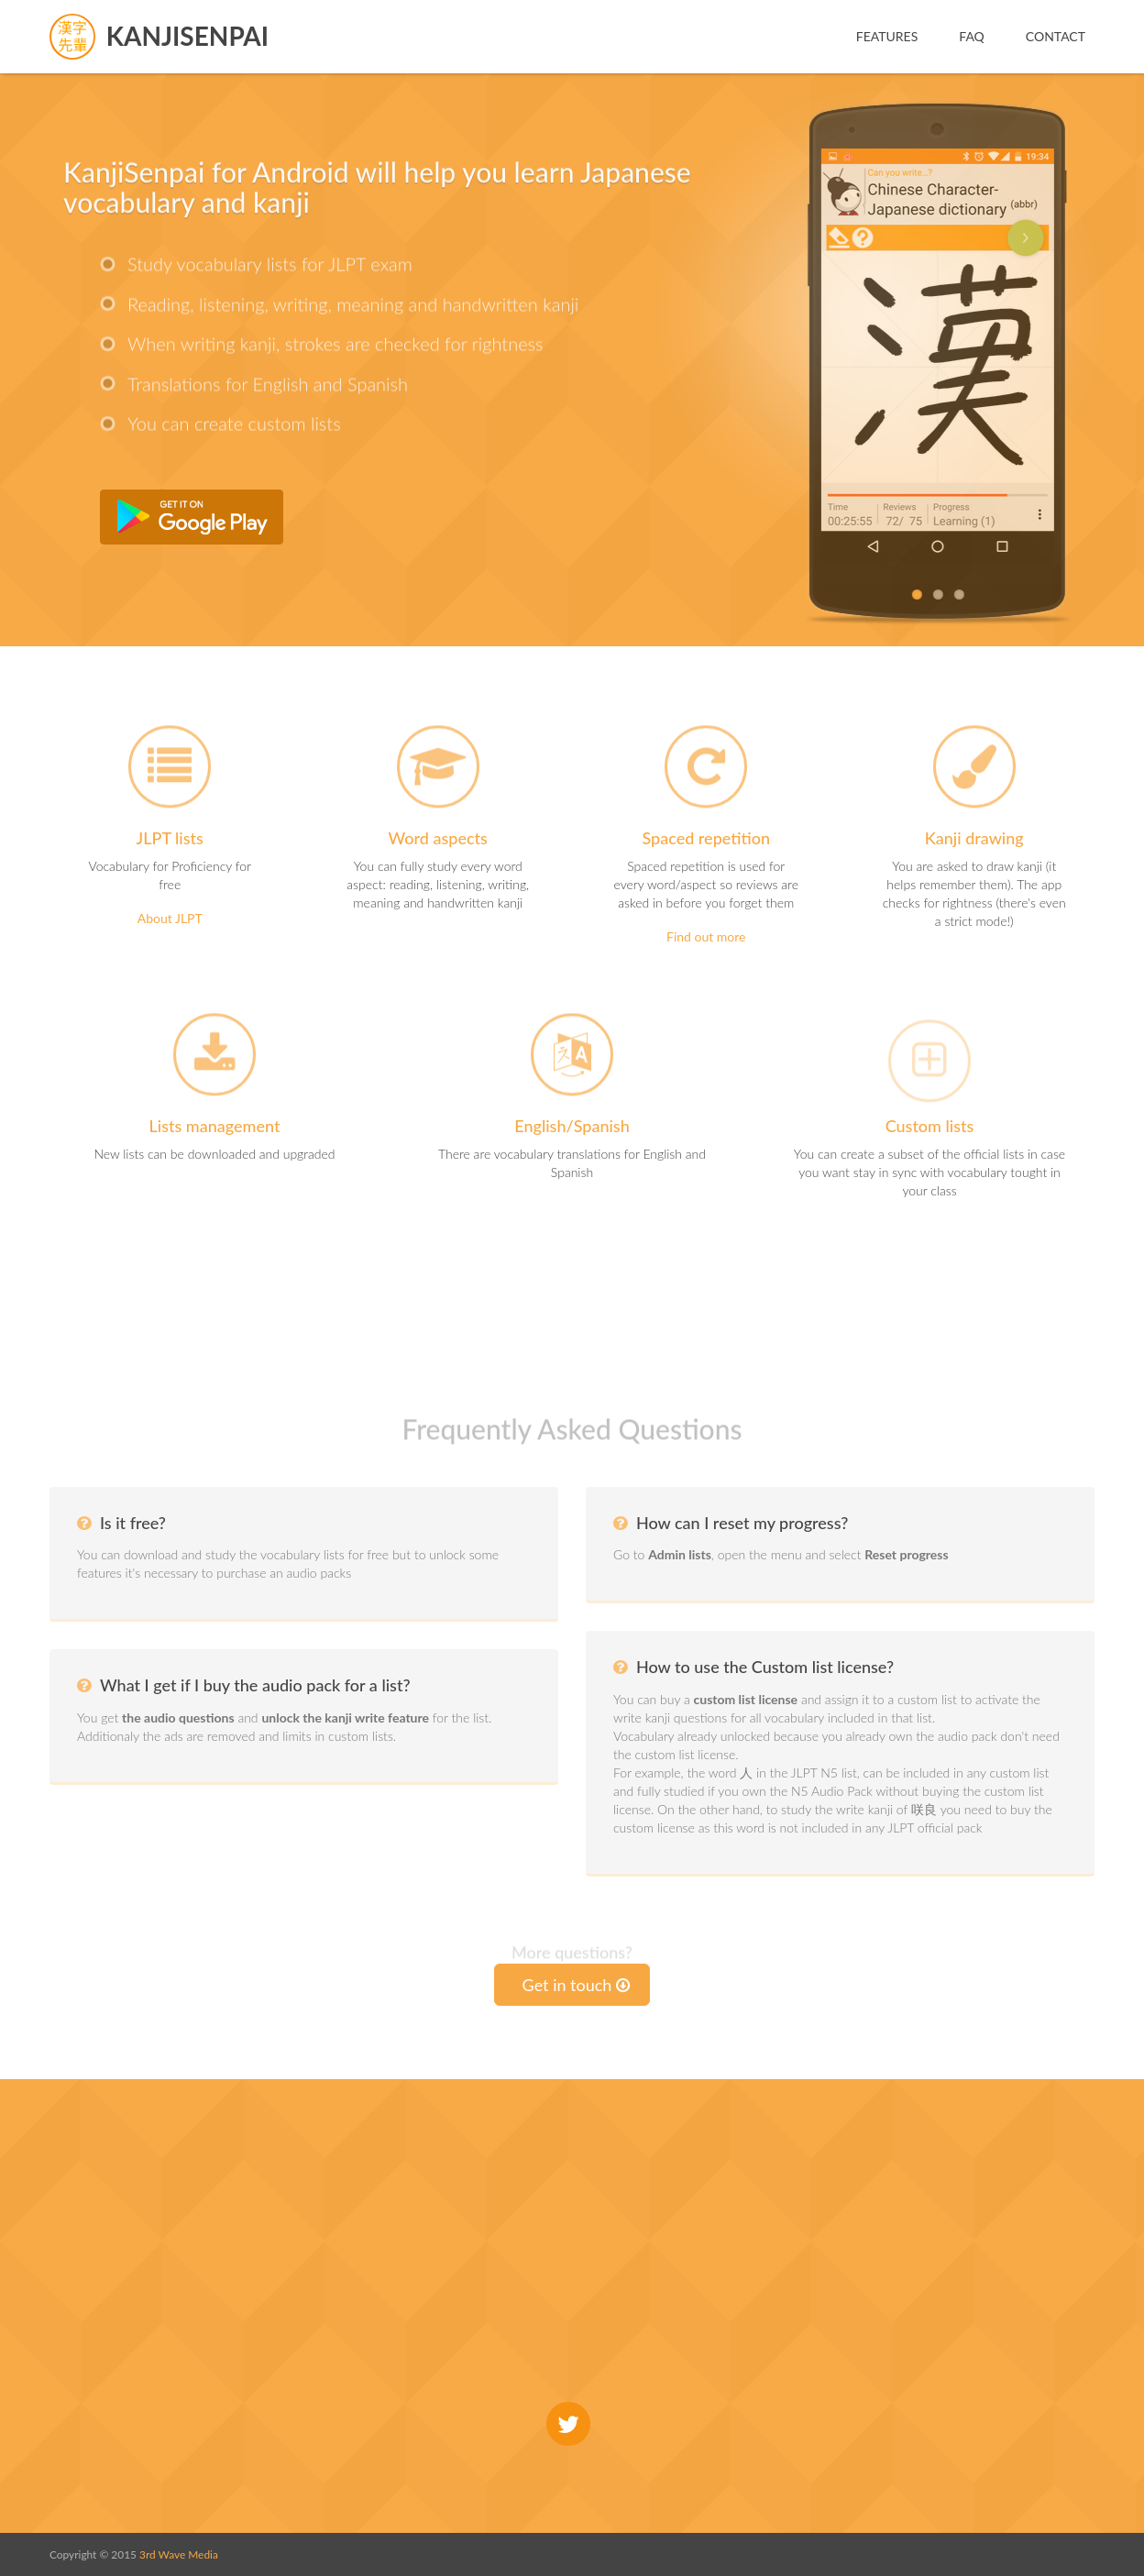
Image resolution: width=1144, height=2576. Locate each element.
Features (887, 36)
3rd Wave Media (178, 2554)
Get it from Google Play (191, 517)
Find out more (706, 936)
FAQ (971, 36)
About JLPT (170, 918)
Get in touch (576, 1985)
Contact (1055, 36)
